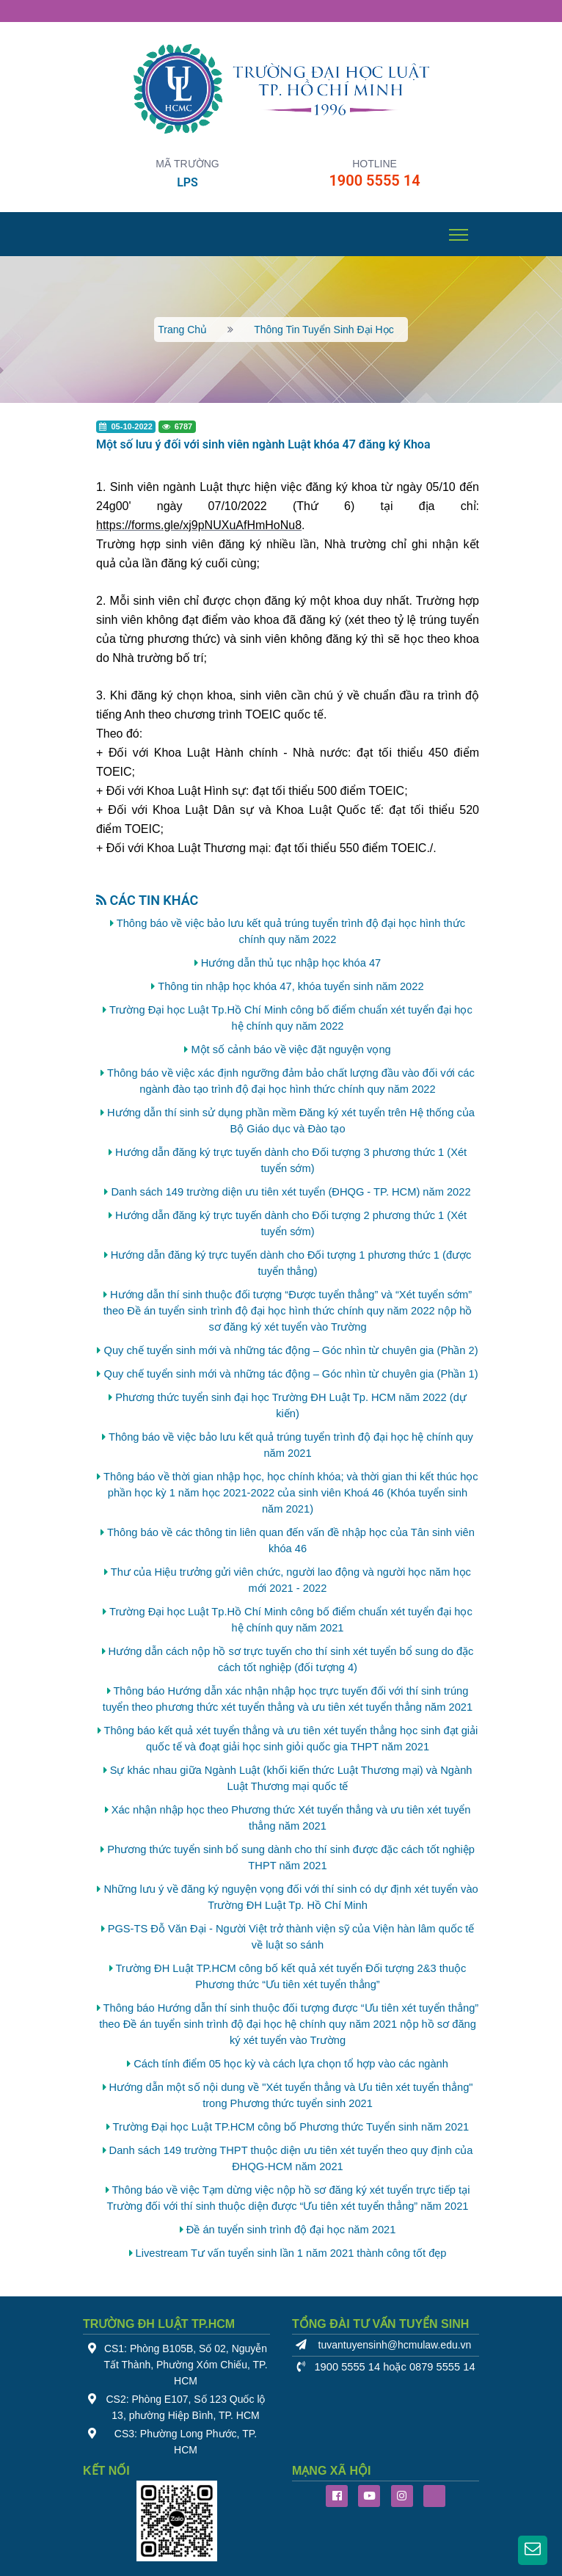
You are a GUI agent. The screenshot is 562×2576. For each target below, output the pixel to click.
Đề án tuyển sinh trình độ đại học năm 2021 (291, 2229)
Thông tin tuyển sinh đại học (324, 329)
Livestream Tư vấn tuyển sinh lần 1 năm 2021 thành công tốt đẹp (291, 2253)
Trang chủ (182, 329)
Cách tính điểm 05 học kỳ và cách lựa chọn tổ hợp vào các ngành (291, 2064)
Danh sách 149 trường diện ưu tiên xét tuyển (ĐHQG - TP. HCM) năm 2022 (291, 1192)
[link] (199, 525)
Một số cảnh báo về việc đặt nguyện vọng (290, 1049)
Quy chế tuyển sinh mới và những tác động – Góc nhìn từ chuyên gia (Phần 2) (290, 1350)
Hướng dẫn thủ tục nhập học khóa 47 (291, 963)
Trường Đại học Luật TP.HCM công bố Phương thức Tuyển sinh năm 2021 (291, 2127)
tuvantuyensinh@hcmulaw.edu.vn (395, 2345)
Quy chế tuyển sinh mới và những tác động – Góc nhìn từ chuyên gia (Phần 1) (290, 1374)
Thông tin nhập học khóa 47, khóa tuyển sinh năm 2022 (290, 986)
